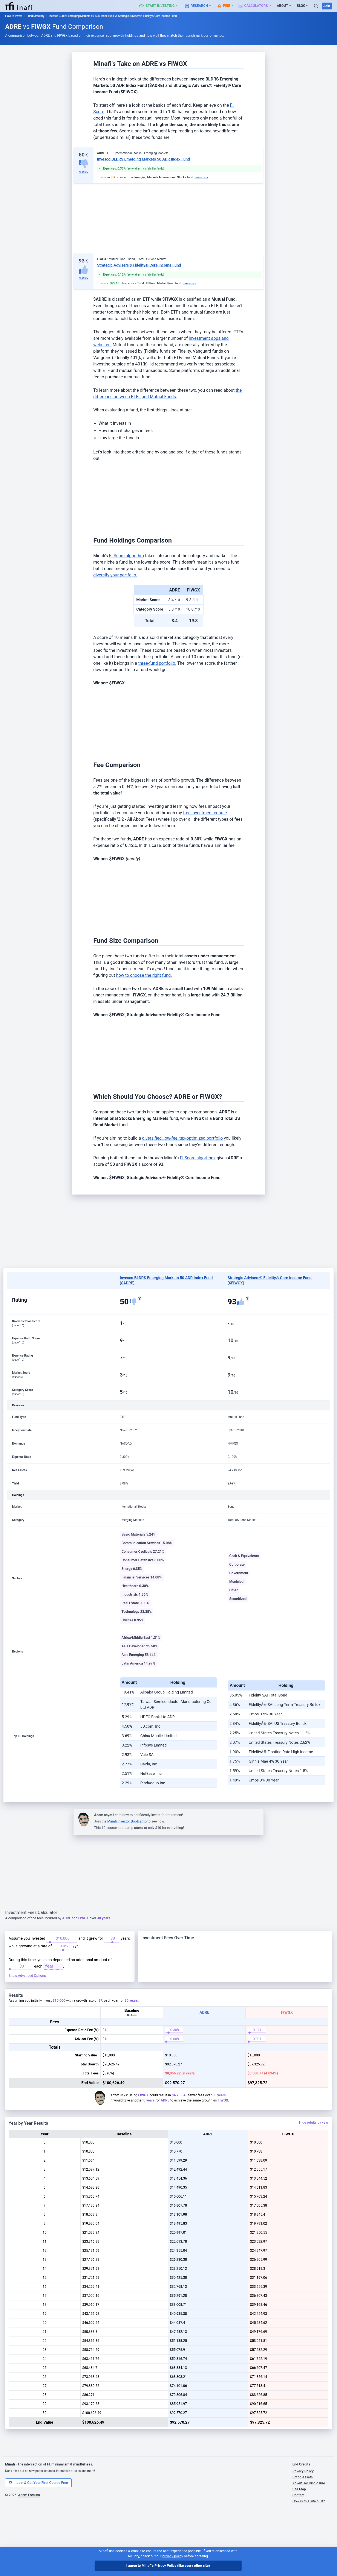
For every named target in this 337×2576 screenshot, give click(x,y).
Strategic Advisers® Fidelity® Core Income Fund (139, 265)
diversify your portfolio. (115, 575)
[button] (161, 6)
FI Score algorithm (126, 555)
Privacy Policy (303, 2539)
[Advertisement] (168, 220)
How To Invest (13, 16)
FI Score (83, 171)
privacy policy (172, 2556)
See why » (201, 177)
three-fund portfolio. (157, 663)
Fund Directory (35, 16)
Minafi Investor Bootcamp (127, 1821)
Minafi (10, 2532)
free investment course (205, 812)
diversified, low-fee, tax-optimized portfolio (182, 1138)
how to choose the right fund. (144, 975)
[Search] (316, 6)
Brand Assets (302, 2545)
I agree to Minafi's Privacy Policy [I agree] (168, 2566)
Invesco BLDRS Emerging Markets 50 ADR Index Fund (143, 159)
